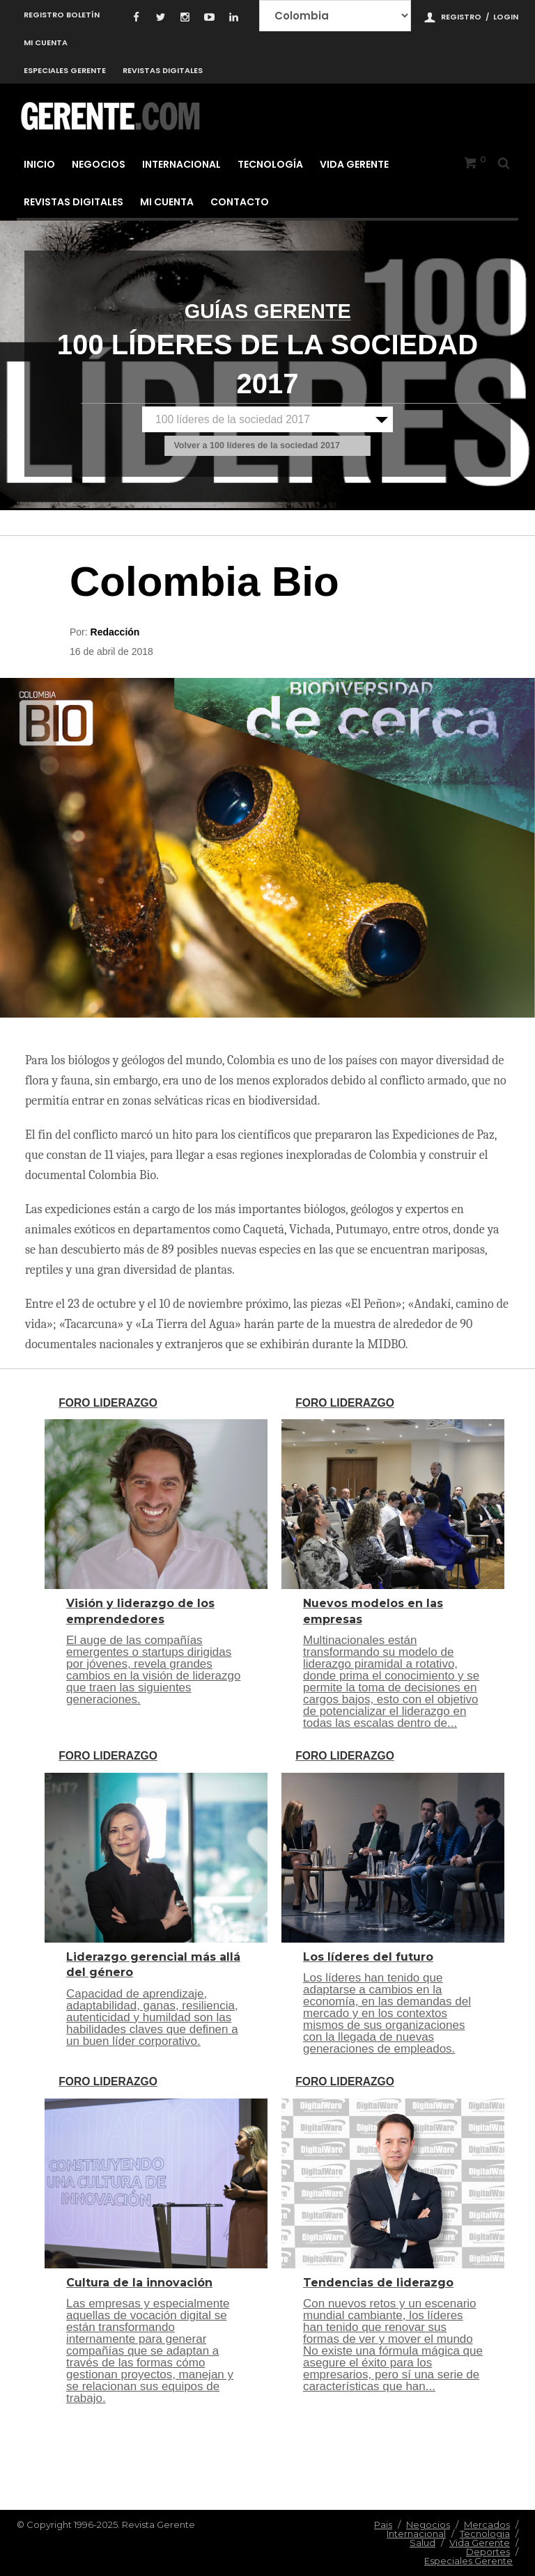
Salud (422, 2542)
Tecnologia (485, 2533)
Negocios (98, 164)
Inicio (39, 164)
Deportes (488, 2551)
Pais (383, 2524)
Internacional (181, 164)
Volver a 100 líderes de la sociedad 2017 (256, 446)
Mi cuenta (46, 42)
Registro (461, 16)
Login (505, 16)
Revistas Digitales (163, 70)
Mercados (487, 2524)
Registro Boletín (62, 14)
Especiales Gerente (65, 70)
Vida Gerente (354, 164)
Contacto (239, 202)
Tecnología (270, 164)
